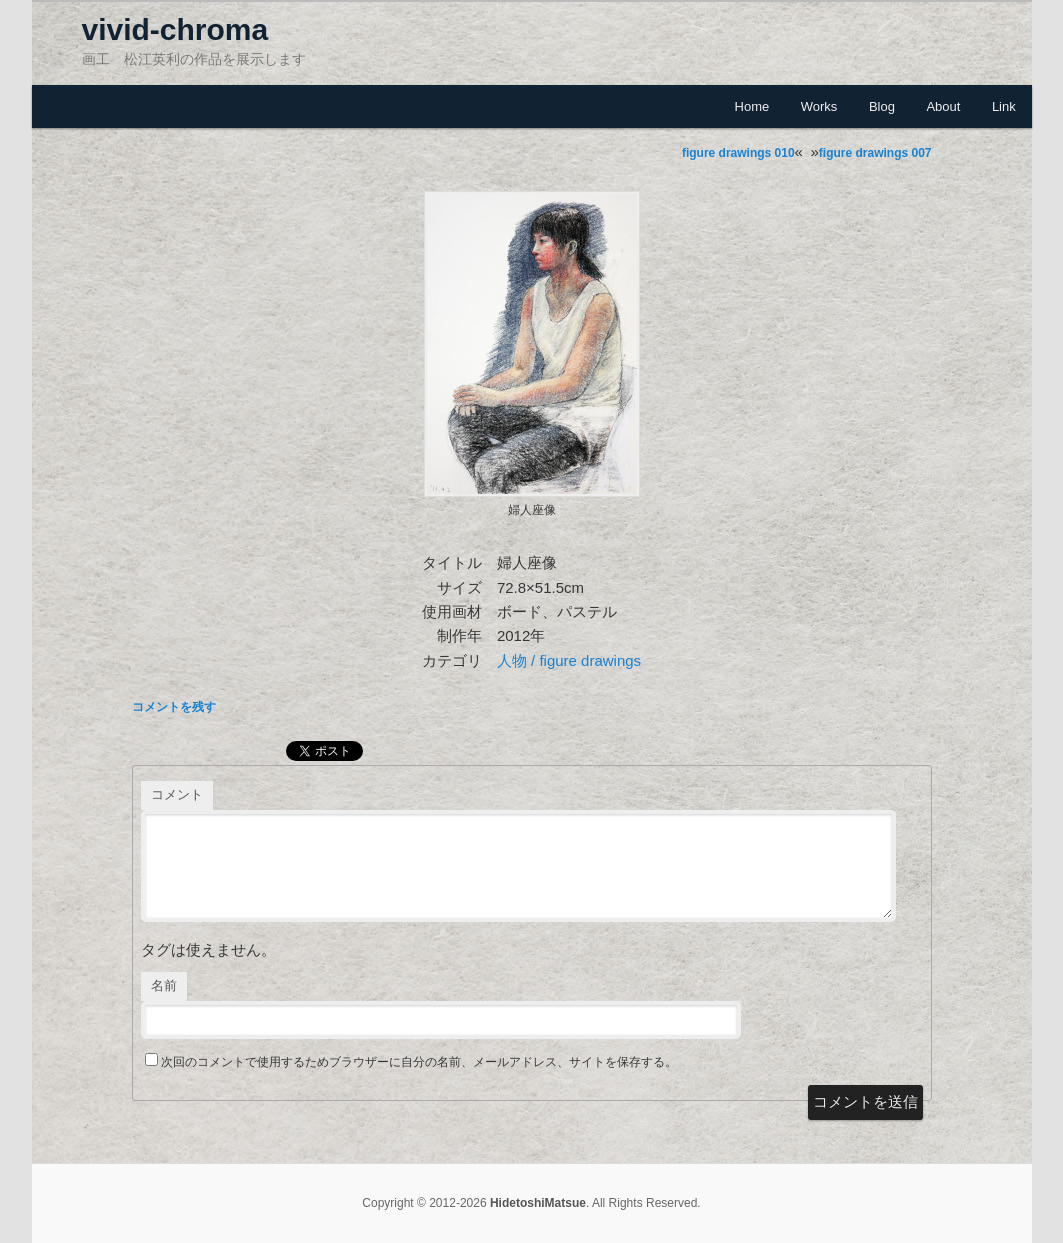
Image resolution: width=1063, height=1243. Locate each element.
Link (1004, 106)
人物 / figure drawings (569, 660)
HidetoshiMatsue (538, 1203)
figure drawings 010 (738, 153)
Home (752, 106)
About (943, 106)
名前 (164, 985)
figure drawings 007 (875, 153)
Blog (882, 106)
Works (819, 106)
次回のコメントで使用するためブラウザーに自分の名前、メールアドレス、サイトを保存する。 (419, 1062)
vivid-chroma (175, 29)
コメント (177, 794)
